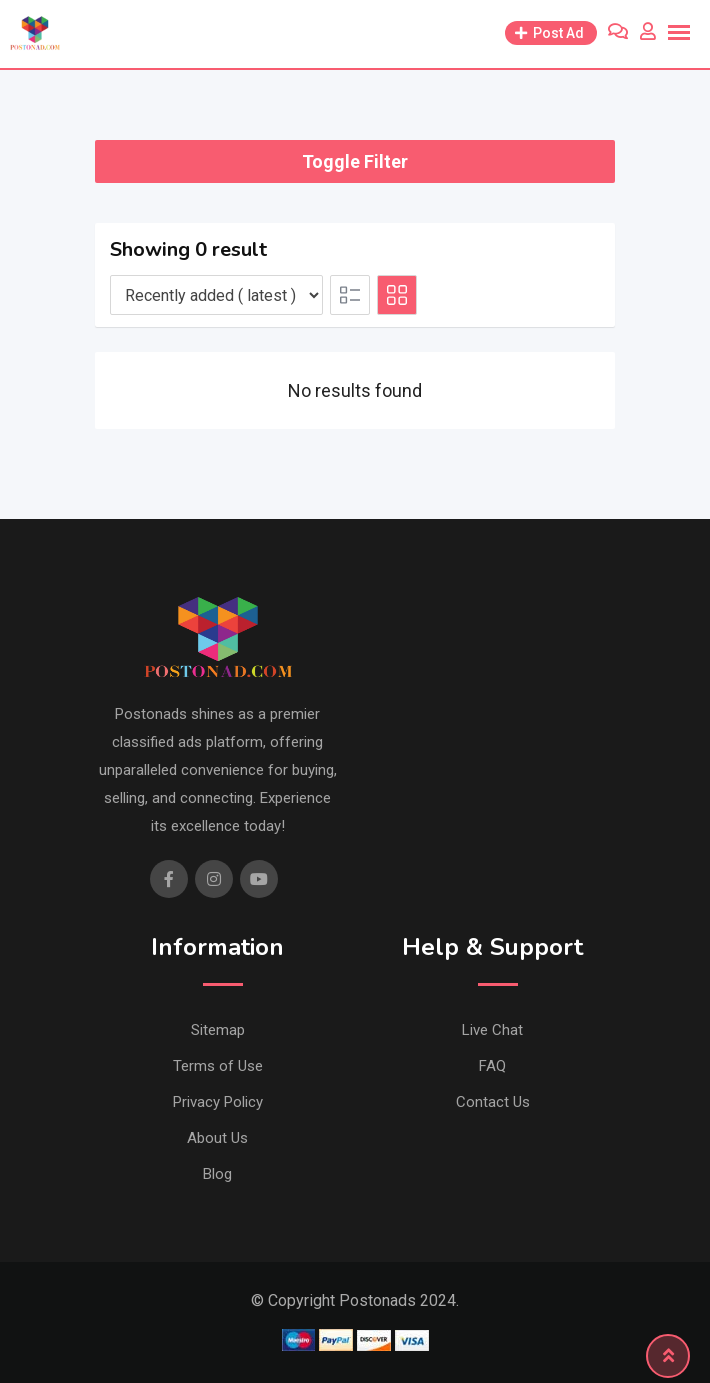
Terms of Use (218, 1066)
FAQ (492, 1066)
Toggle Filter (355, 161)
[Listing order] (216, 295)
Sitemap (218, 1030)
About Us (217, 1138)
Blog (217, 1174)
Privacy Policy (218, 1102)
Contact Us (493, 1102)
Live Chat (492, 1030)
